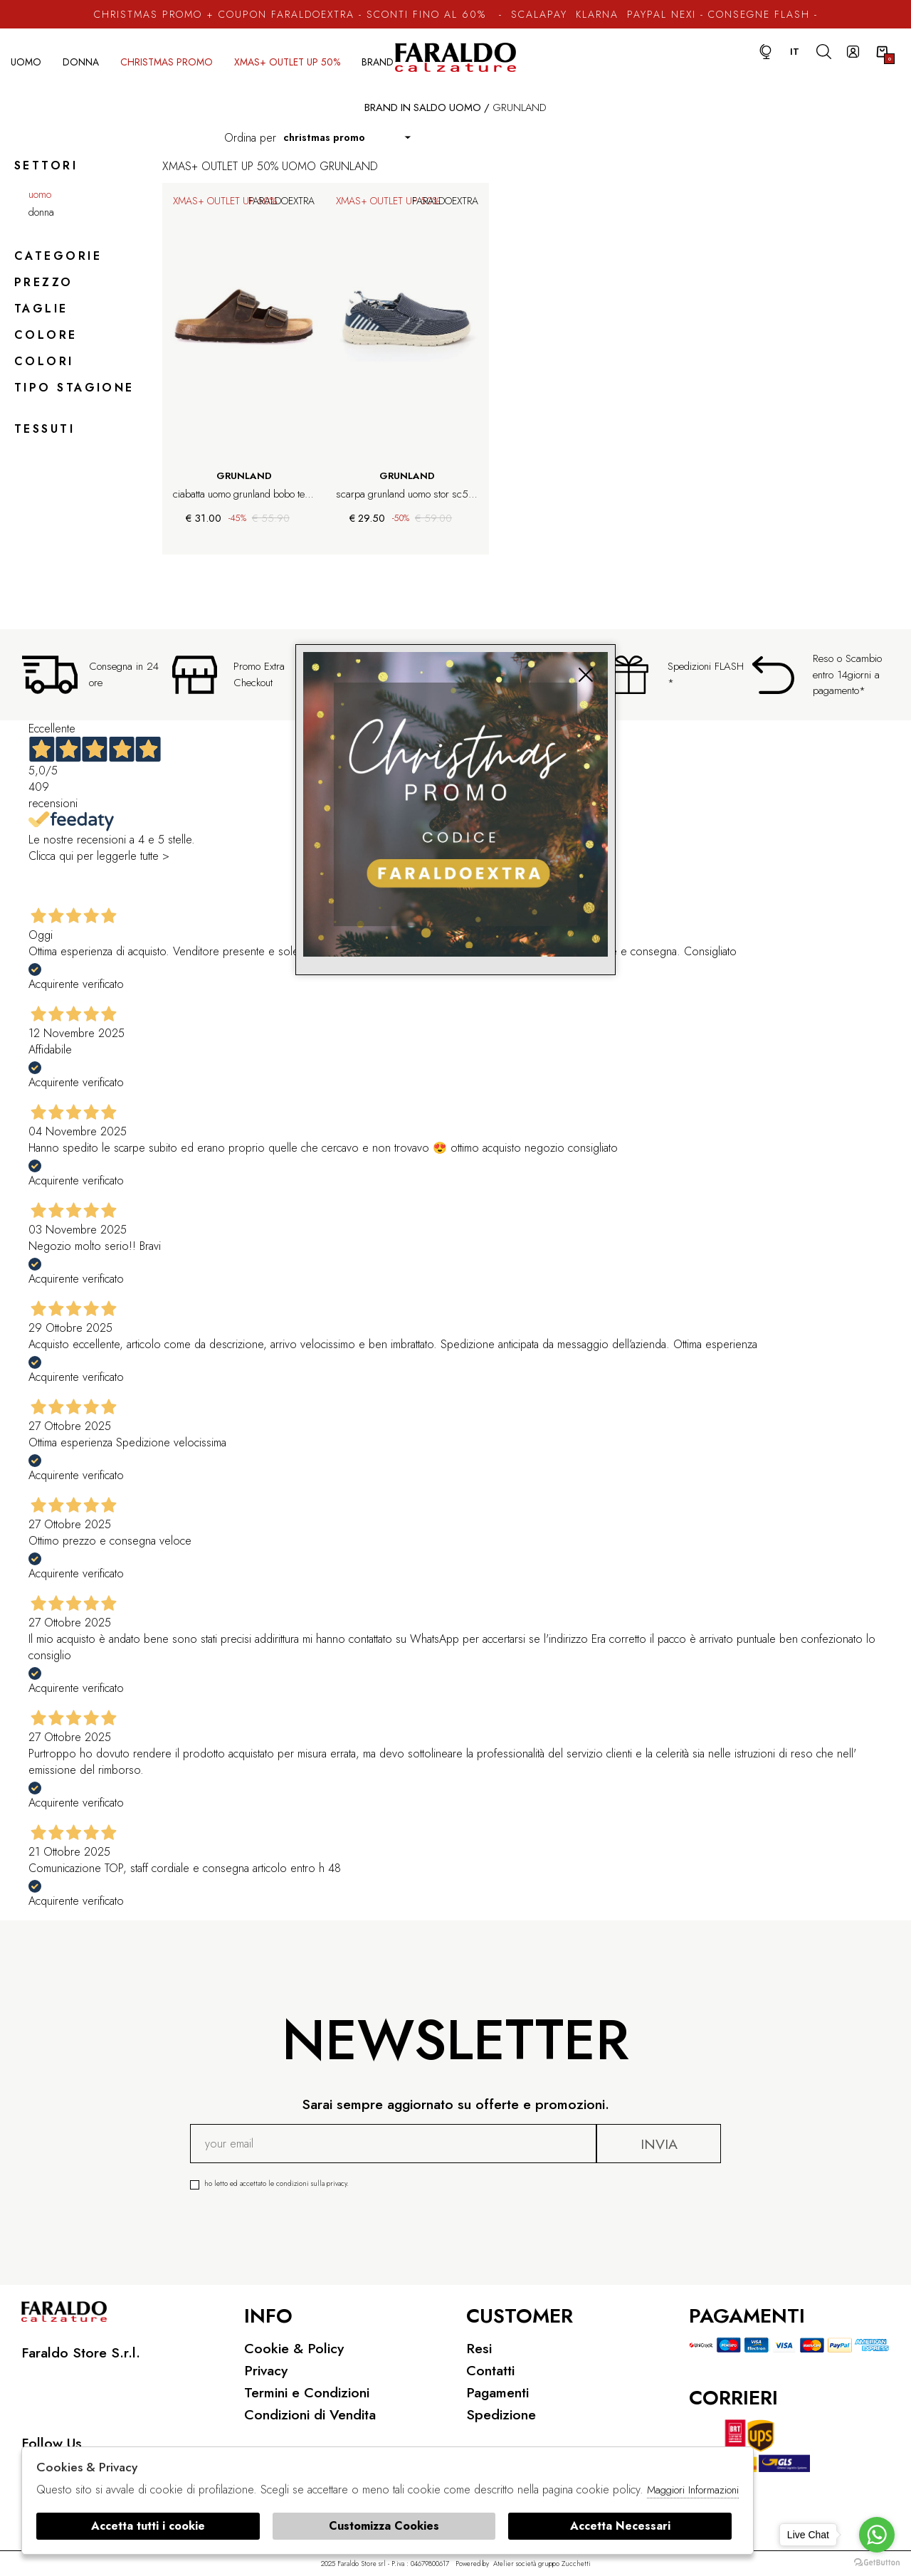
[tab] (76, 408)
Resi (479, 2348)
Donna (81, 62)
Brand (378, 62)
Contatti (490, 2370)
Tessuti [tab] (44, 429)
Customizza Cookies (384, 2526)
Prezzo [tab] (43, 282)
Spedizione (501, 2414)
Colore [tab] (46, 335)
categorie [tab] (58, 256)
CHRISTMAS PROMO (166, 62)
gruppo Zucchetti (564, 2563)
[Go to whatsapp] (877, 2535)
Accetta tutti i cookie (148, 2526)
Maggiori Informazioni (693, 2490)
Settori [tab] (46, 165)
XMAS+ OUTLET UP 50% (287, 62)
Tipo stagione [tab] (74, 387)
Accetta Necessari (620, 2526)
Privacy (266, 2370)
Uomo (26, 62)
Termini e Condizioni (306, 2392)
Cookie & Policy (294, 2348)
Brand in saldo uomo (422, 107)
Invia (659, 2144)
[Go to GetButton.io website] (877, 2561)
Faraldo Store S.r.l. (80, 2352)
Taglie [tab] (41, 308)
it (794, 51)
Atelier (503, 2563)
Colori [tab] (44, 361)
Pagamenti (497, 2392)
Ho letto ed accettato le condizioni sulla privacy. (398, 2183)
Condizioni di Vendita (310, 2414)
